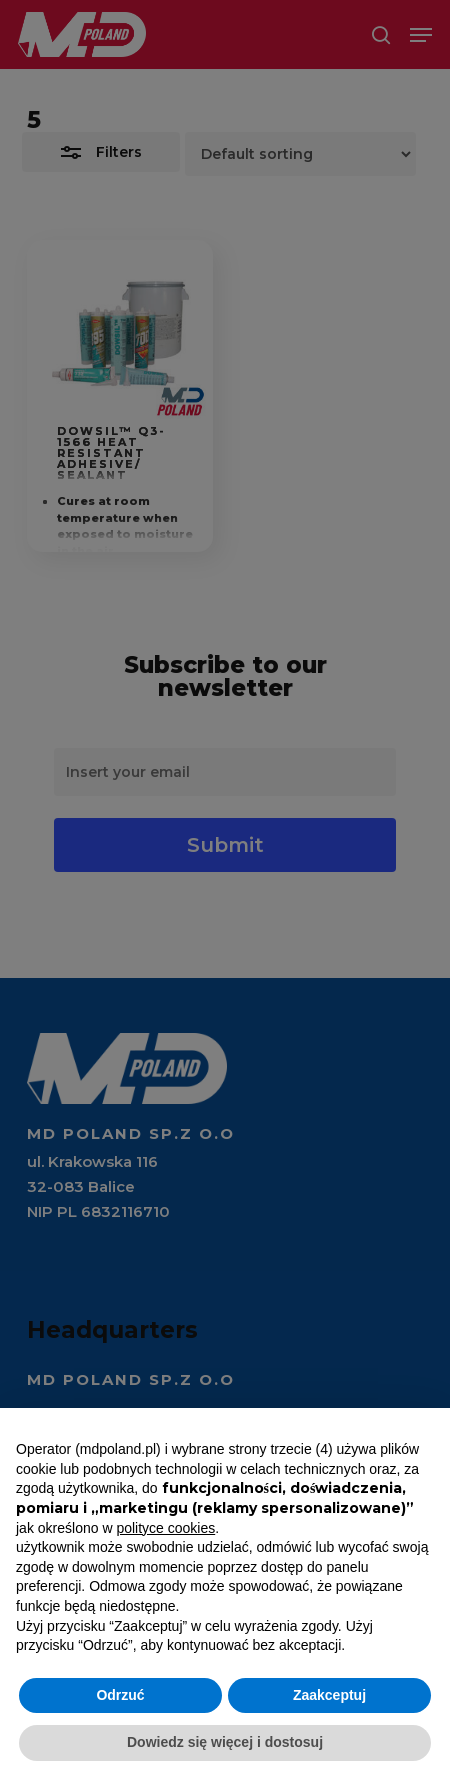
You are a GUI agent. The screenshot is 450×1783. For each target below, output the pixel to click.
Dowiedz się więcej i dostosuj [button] (225, 1742)
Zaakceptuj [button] (329, 1695)
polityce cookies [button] (165, 1528)
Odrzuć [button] (120, 1695)
